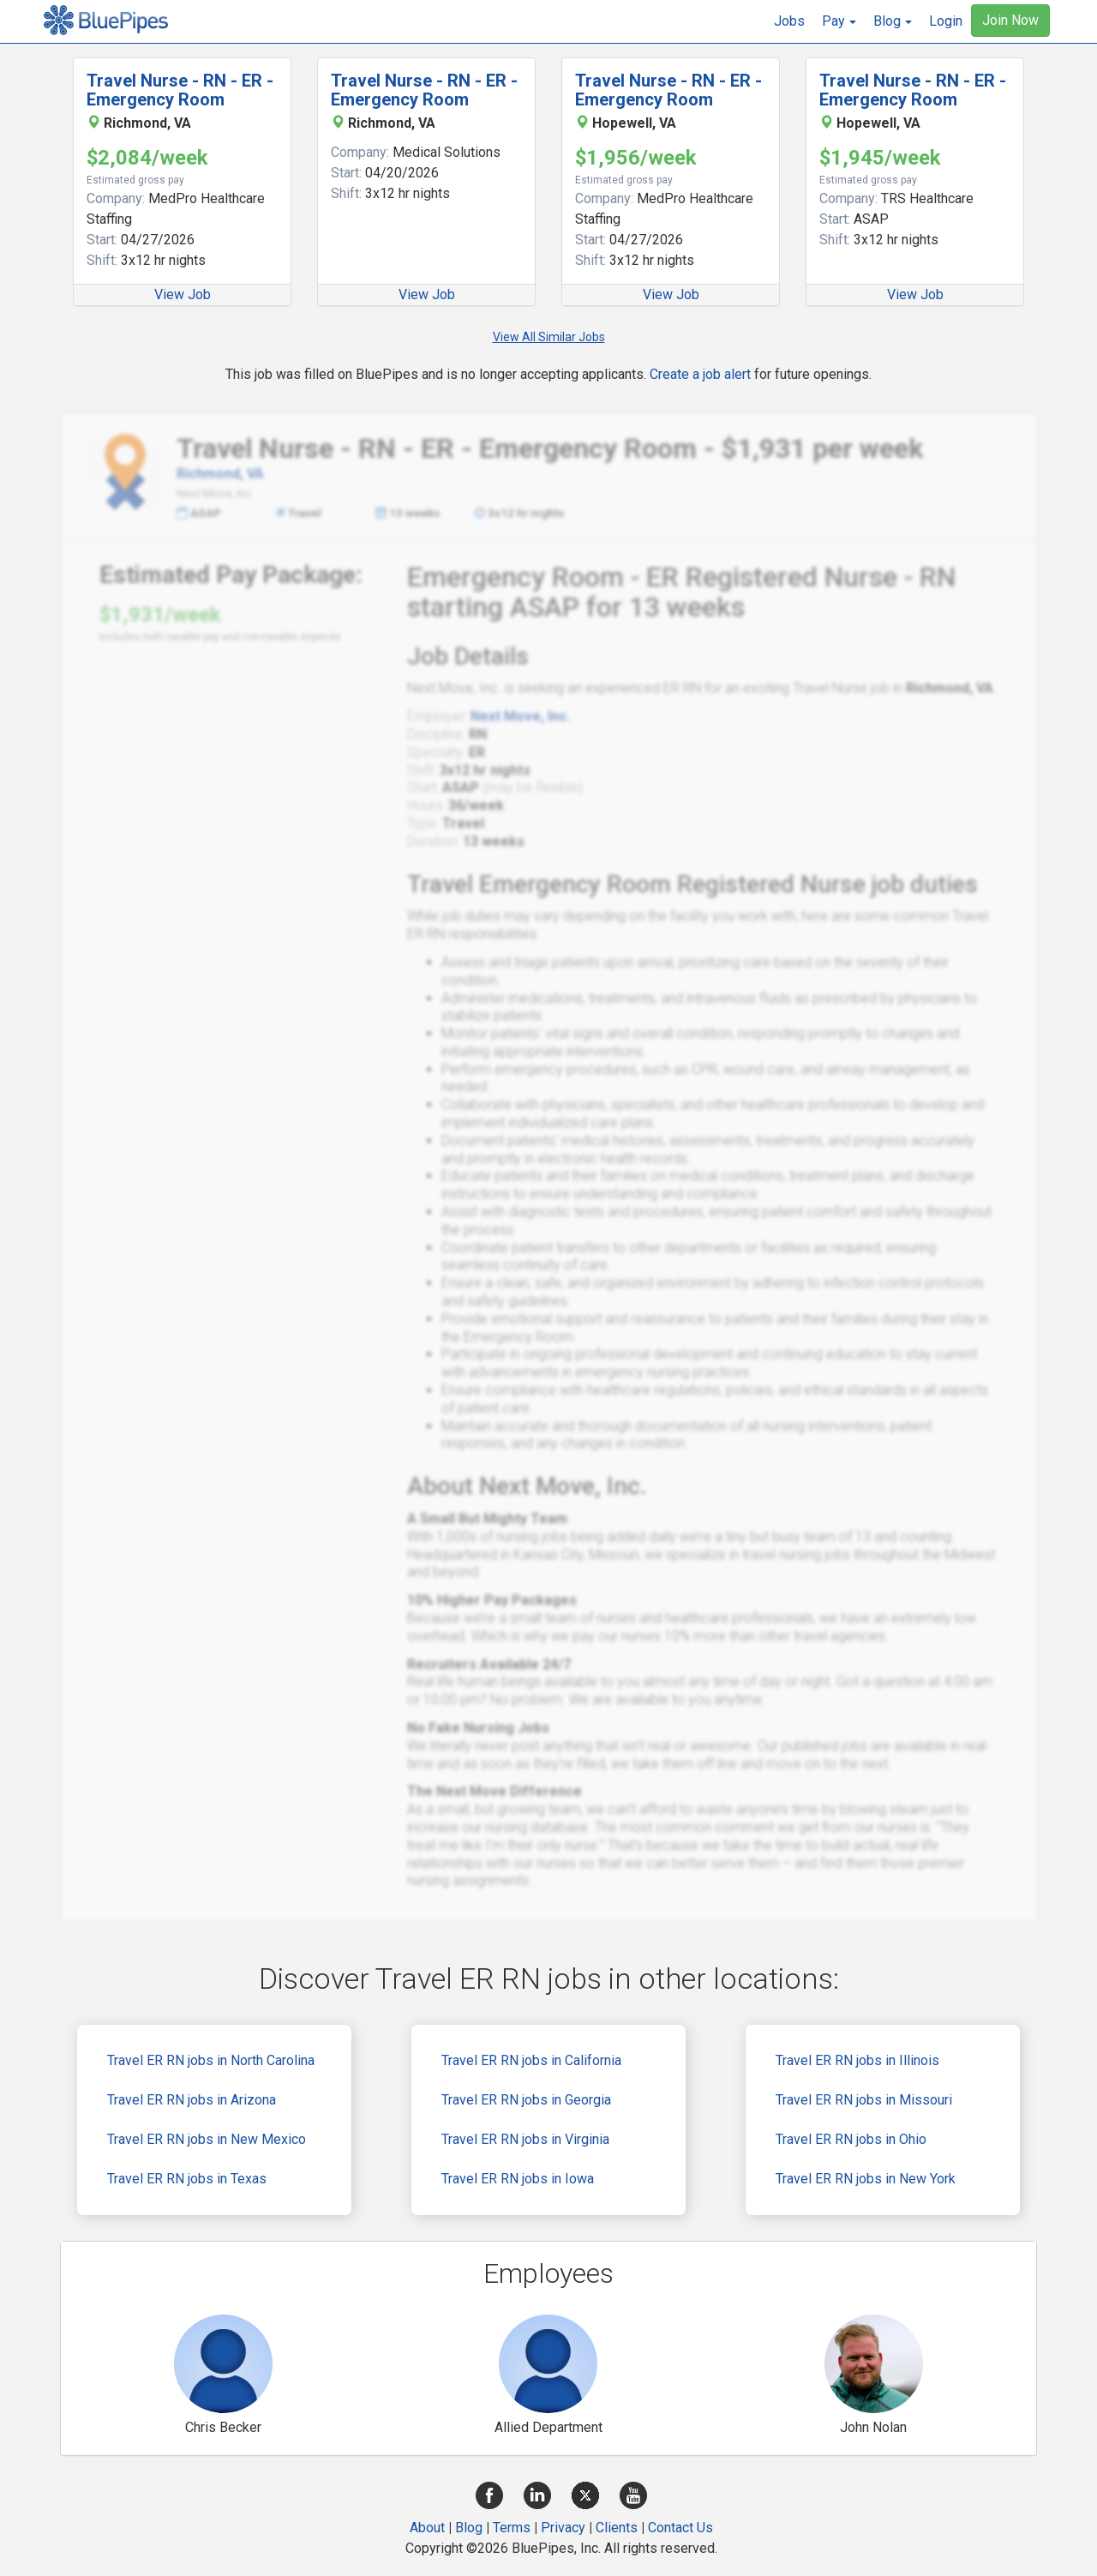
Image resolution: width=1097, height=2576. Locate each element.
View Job (182, 294)
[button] (839, 21)
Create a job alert (700, 374)
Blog (469, 2527)
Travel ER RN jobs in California (531, 2060)
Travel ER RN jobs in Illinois (857, 2060)
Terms (512, 2527)
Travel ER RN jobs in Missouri (864, 2100)
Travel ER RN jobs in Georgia (526, 2100)
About (427, 2527)
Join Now (1010, 20)
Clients (617, 2527)
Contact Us (680, 2527)
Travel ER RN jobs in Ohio (851, 2139)
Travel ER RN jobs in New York (866, 2179)
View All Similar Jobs (549, 337)
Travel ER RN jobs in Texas (187, 2179)
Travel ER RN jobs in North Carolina (211, 2060)
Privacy (563, 2527)
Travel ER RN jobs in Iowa (517, 2179)
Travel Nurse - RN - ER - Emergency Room (180, 90)
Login (945, 21)
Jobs (789, 21)
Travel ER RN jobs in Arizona (191, 2100)
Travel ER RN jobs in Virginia (525, 2139)
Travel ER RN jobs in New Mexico (206, 2139)
